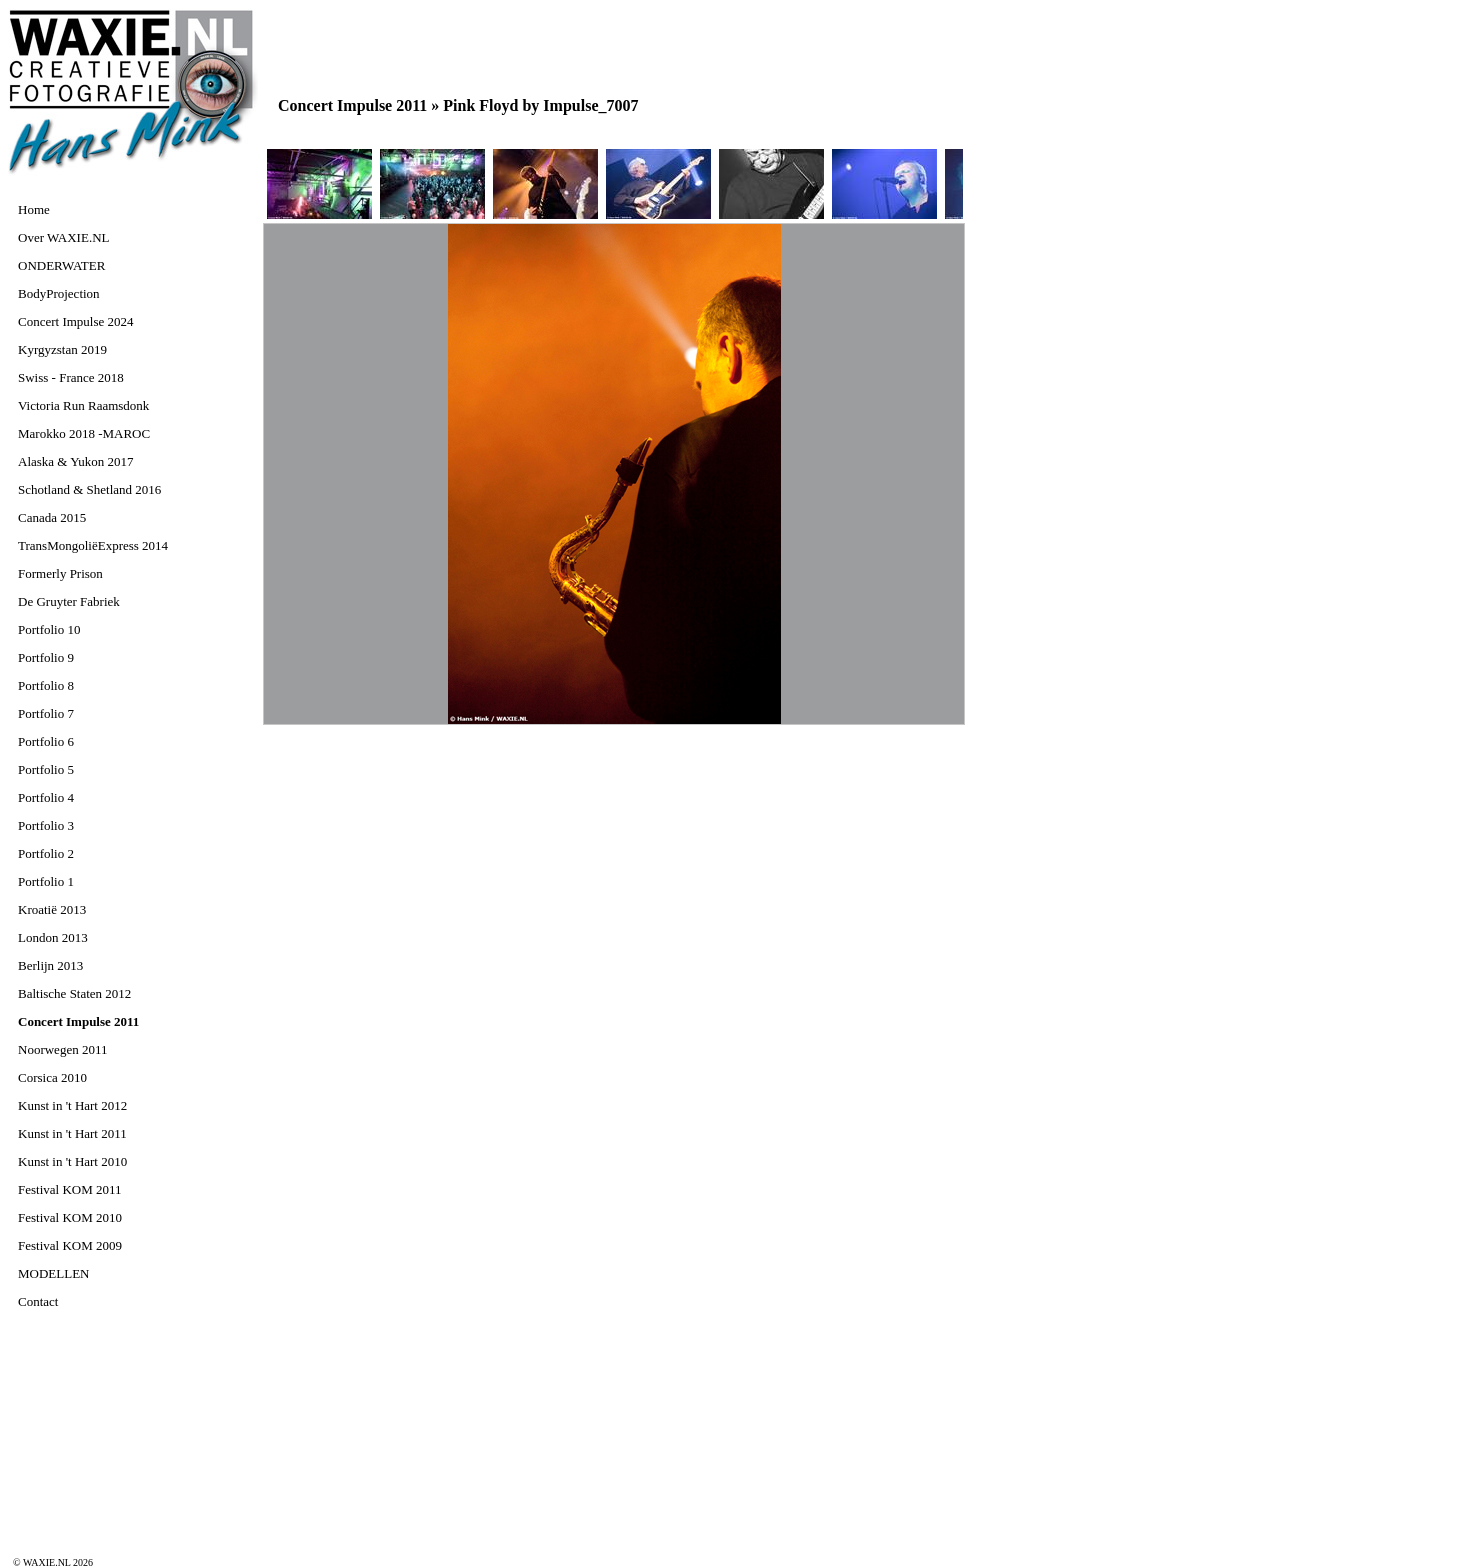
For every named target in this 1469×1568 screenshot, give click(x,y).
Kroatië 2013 (52, 909)
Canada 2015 (52, 517)
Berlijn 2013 (50, 965)
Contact (38, 1301)
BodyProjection (59, 293)
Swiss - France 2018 (71, 377)
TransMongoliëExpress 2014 (93, 545)
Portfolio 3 (46, 825)
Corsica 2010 (52, 1077)
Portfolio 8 (46, 685)
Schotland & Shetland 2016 (89, 489)
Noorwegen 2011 (62, 1049)
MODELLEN (54, 1273)
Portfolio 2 (46, 853)
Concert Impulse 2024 (76, 321)
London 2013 (53, 937)
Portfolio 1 (46, 881)
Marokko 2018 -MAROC (84, 433)
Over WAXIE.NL (63, 237)
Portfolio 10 (49, 629)
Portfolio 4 (46, 797)
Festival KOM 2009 (70, 1245)
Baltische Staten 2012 (74, 993)
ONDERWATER (61, 265)
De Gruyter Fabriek (69, 601)
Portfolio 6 (46, 741)
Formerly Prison (60, 573)
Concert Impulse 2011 (78, 1021)
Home (34, 209)
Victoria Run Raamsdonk (83, 405)
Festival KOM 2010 (70, 1217)
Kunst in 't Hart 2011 (72, 1133)
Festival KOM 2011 (70, 1189)
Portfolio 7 (46, 713)
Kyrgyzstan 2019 (62, 349)
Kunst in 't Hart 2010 (72, 1161)
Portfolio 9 (46, 657)
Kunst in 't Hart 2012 (72, 1105)
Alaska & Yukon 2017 (75, 461)
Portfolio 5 (46, 769)
